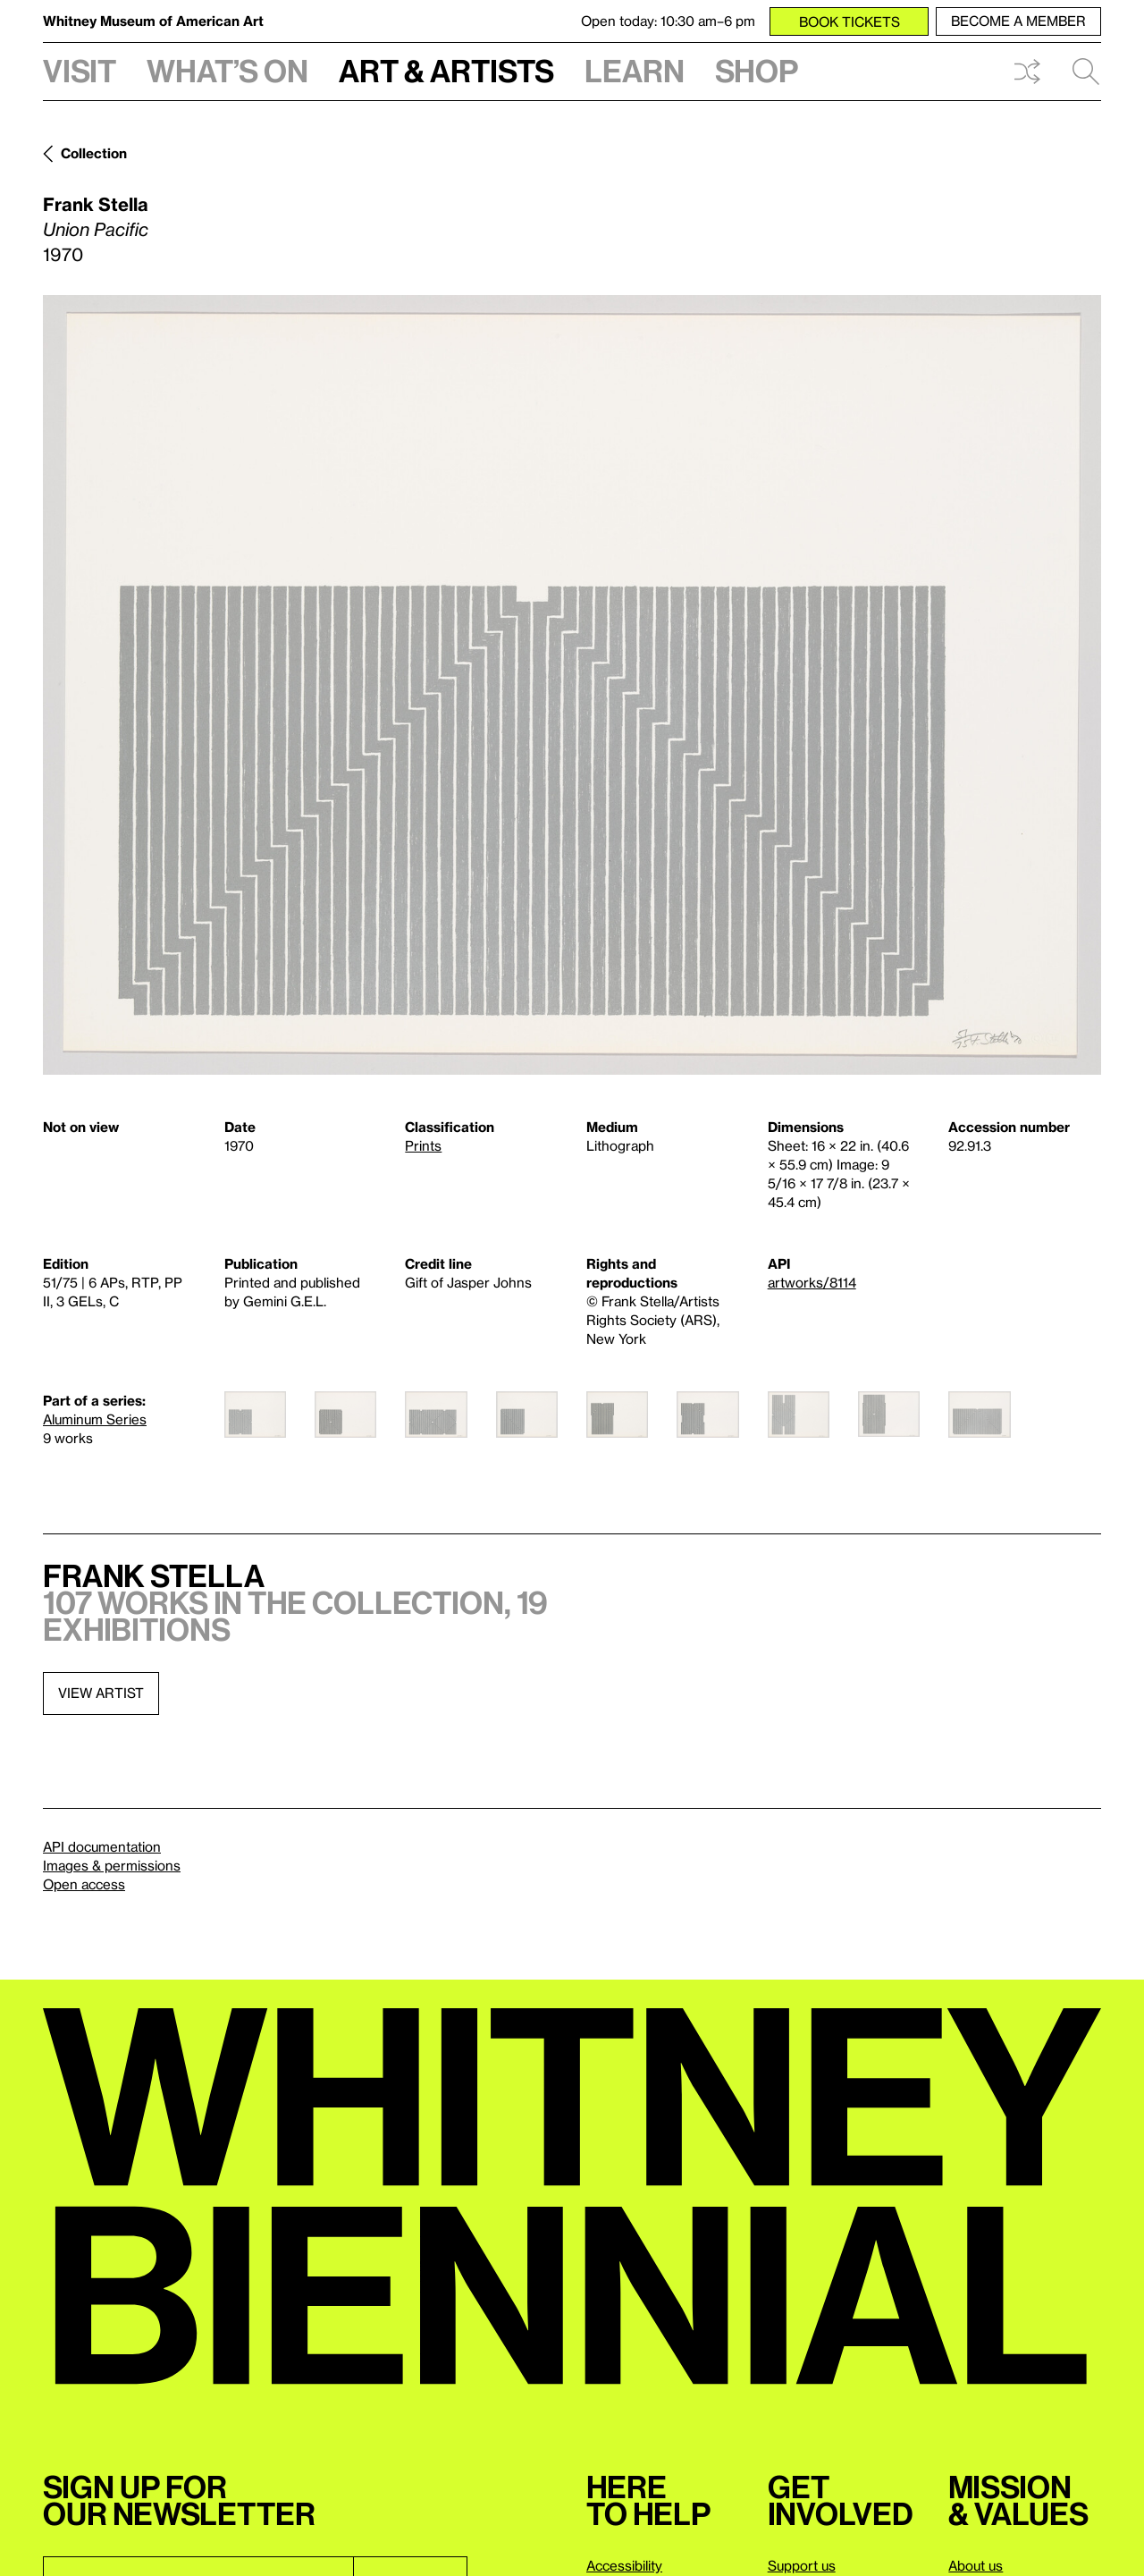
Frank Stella (95, 204)
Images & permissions (112, 1865)
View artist (101, 1693)
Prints (423, 1145)
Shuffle (1027, 71)
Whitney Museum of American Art (153, 21)
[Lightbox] (572, 685)
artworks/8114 (812, 1282)
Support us (802, 2565)
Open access (84, 1884)
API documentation (102, 1846)
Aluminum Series (95, 1419)
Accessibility (624, 2565)
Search (1086, 71)
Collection (94, 153)
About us (975, 2565)
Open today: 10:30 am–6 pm (668, 21)
